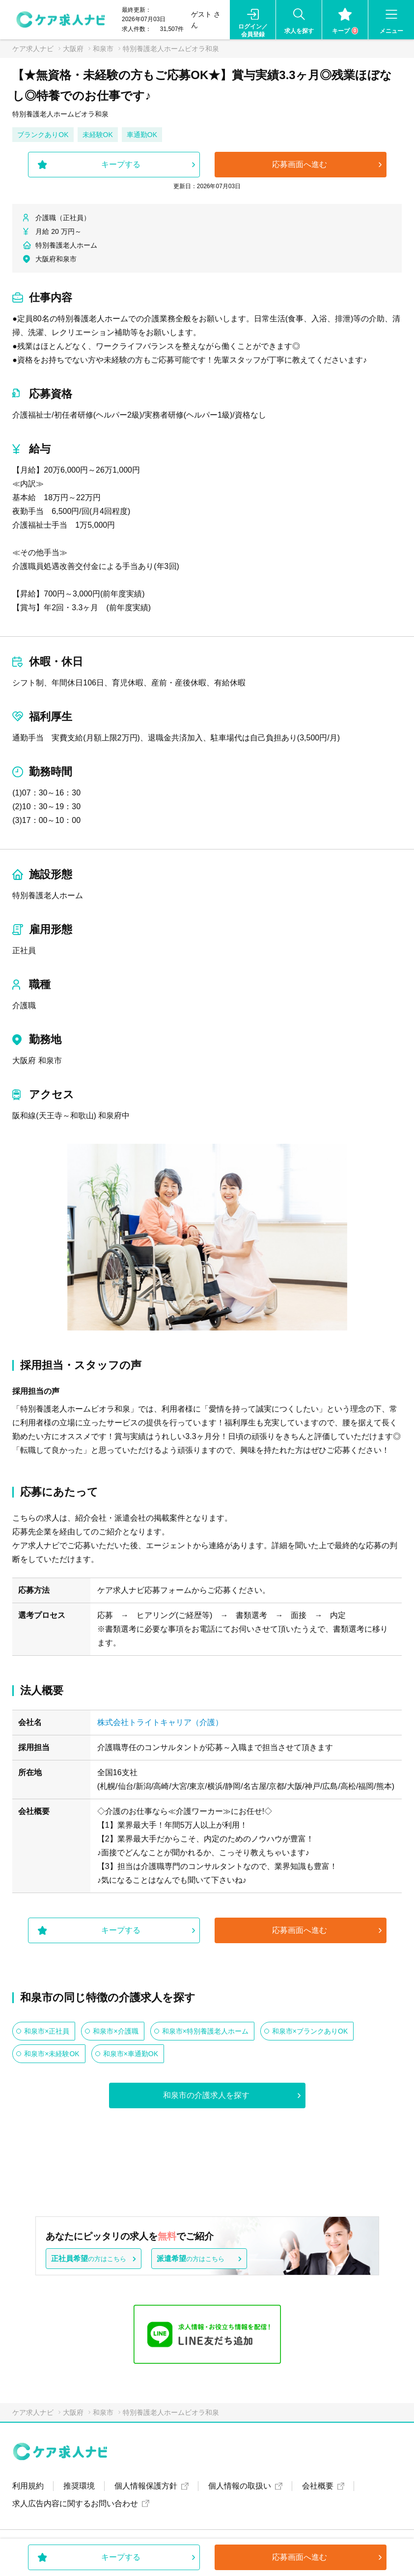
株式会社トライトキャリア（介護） (160, 1722)
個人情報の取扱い (239, 2486)
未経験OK (98, 135)
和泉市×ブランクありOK (310, 2031)
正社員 (24, 950)
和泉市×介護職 (115, 2031)
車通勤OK (142, 135)
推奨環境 (79, 2486)
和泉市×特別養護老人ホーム (205, 2031)
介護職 (24, 1005)
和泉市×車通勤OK (130, 2054)
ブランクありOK (42, 135)
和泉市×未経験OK (51, 2054)
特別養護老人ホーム (47, 895)
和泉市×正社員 (46, 2031)
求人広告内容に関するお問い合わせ (75, 2503)
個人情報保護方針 (145, 2486)
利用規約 (28, 2486)
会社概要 (317, 2486)
